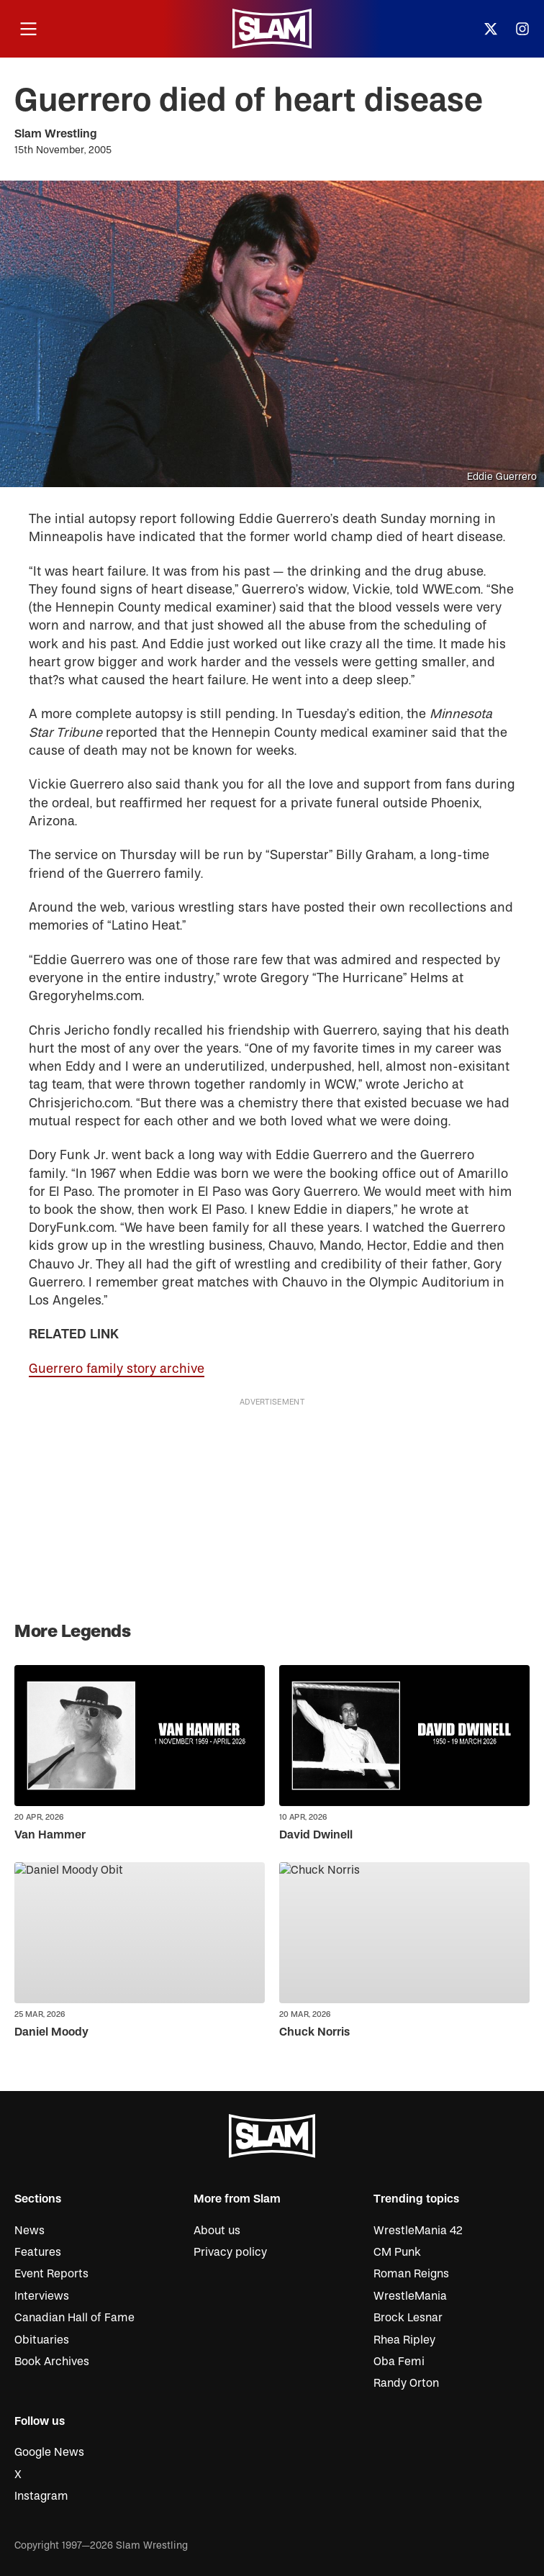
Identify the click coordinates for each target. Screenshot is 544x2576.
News (29, 2230)
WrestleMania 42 (418, 2230)
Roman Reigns (411, 2273)
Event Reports (51, 2273)
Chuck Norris (314, 2032)
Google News (49, 2452)
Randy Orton (406, 2383)
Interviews (41, 2296)
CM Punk (397, 2252)
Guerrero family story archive (116, 1369)
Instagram (41, 2496)
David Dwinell (316, 1834)
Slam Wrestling (55, 133)
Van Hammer (50, 1834)
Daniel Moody (51, 2032)
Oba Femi (399, 2361)
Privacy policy (230, 2252)
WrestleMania (410, 2296)
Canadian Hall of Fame (74, 2317)
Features (37, 2252)
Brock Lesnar (408, 2317)
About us (217, 2230)
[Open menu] (28, 29)
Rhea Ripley (404, 2340)
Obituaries (41, 2340)
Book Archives (51, 2361)
